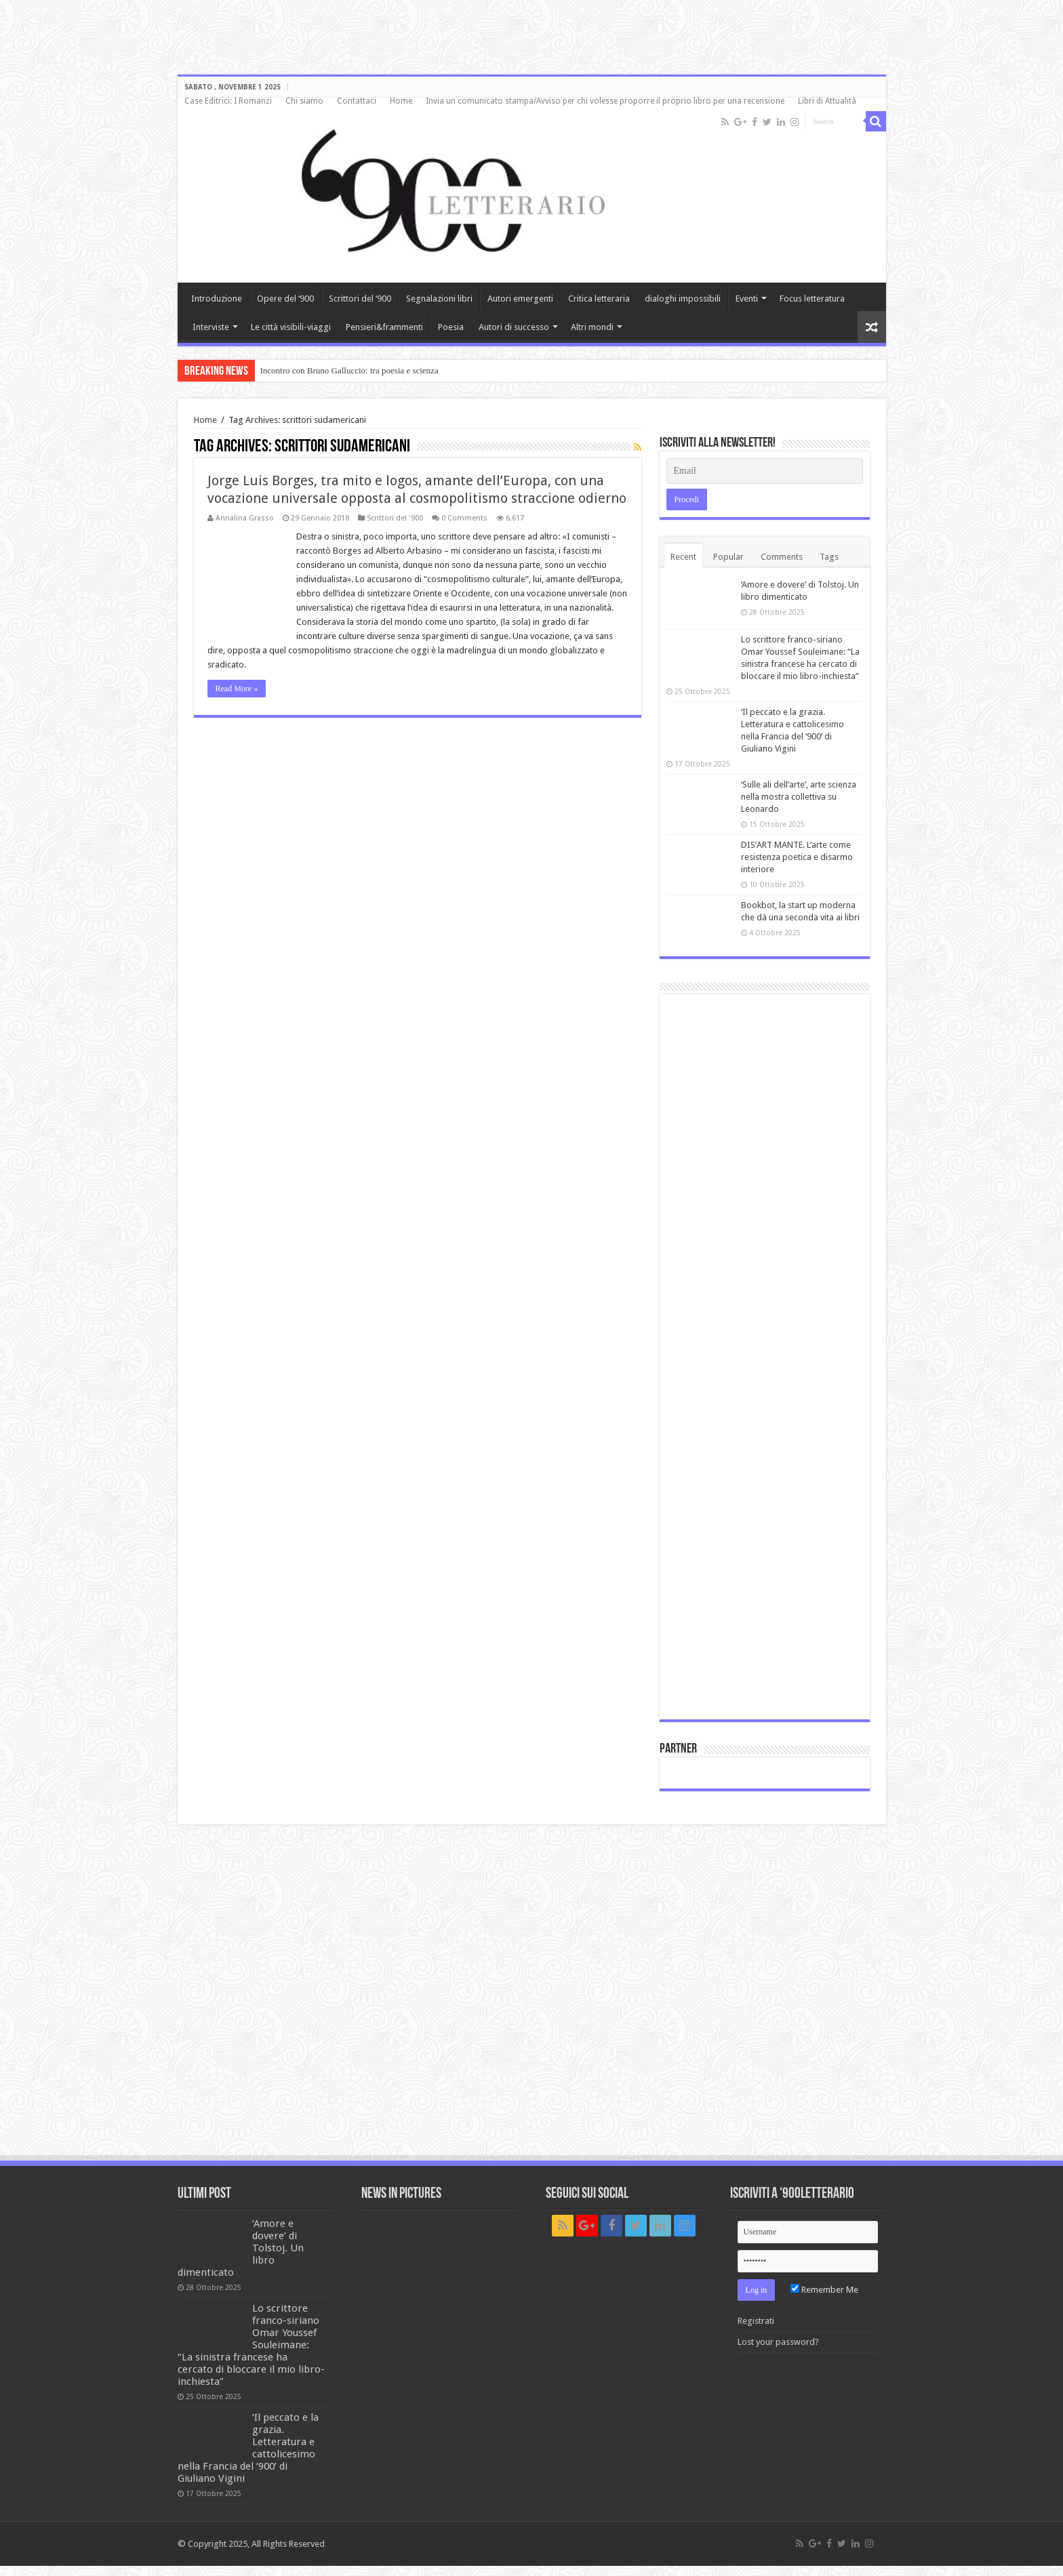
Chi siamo (304, 101)
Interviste (211, 327)
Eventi (747, 298)
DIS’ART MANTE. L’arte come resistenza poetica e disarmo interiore (797, 857)
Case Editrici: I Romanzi (228, 101)
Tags (829, 557)
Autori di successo (514, 327)
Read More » (237, 688)
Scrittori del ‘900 (360, 298)
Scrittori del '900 (395, 518)
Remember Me (824, 2290)
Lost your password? (778, 2342)
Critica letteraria (599, 298)
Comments (782, 557)
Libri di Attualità (827, 101)
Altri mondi (592, 327)
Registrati (756, 2321)
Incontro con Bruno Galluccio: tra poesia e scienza (349, 370)
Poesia (451, 327)
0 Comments (464, 518)
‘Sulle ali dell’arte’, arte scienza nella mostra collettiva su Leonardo (798, 796)
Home (401, 101)
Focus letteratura (812, 298)
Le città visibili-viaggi (291, 327)
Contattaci (356, 101)
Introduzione (216, 298)
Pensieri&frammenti (384, 327)
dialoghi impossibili (683, 298)
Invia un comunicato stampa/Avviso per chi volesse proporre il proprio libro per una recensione (605, 101)
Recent (683, 557)
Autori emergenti (520, 298)
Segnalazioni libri (439, 298)
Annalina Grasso (245, 518)
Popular (728, 557)
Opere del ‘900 (285, 298)
